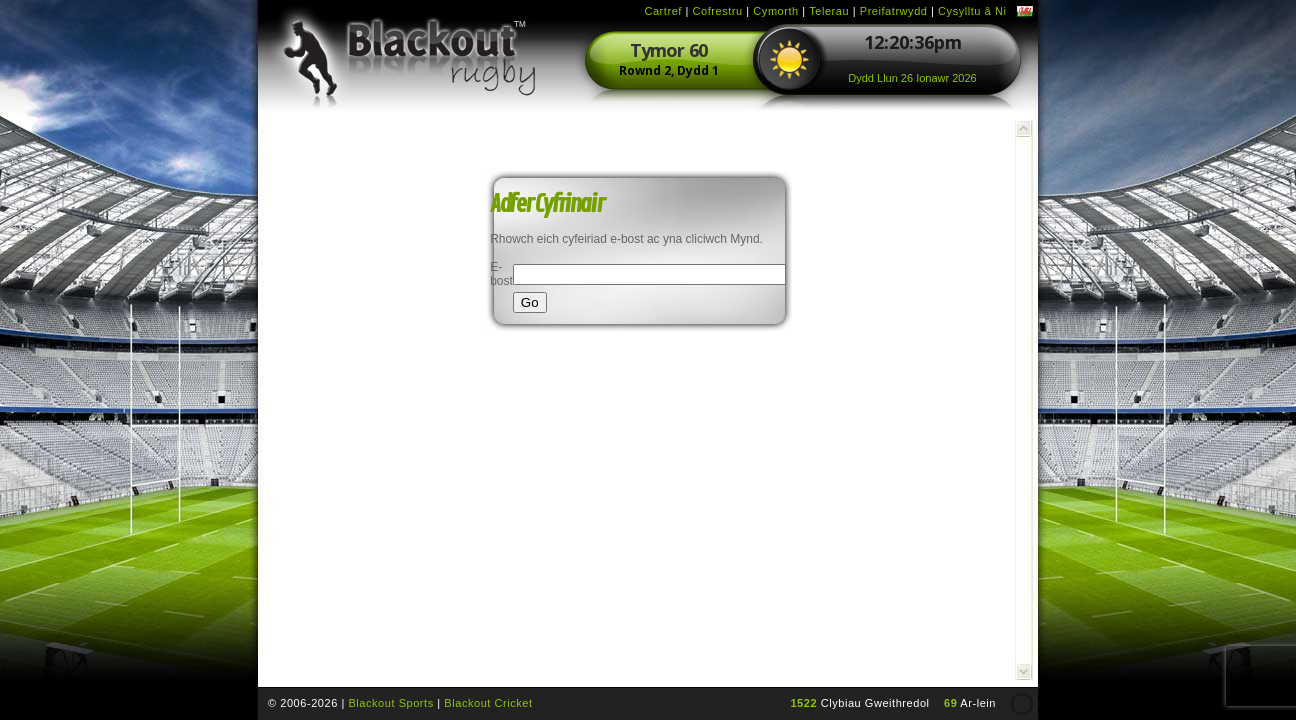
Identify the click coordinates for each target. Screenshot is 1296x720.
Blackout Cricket (488, 703)
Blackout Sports (390, 703)
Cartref (662, 11)
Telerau (829, 11)
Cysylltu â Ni (972, 11)
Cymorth (775, 11)
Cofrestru (718, 11)
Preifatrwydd (894, 11)
